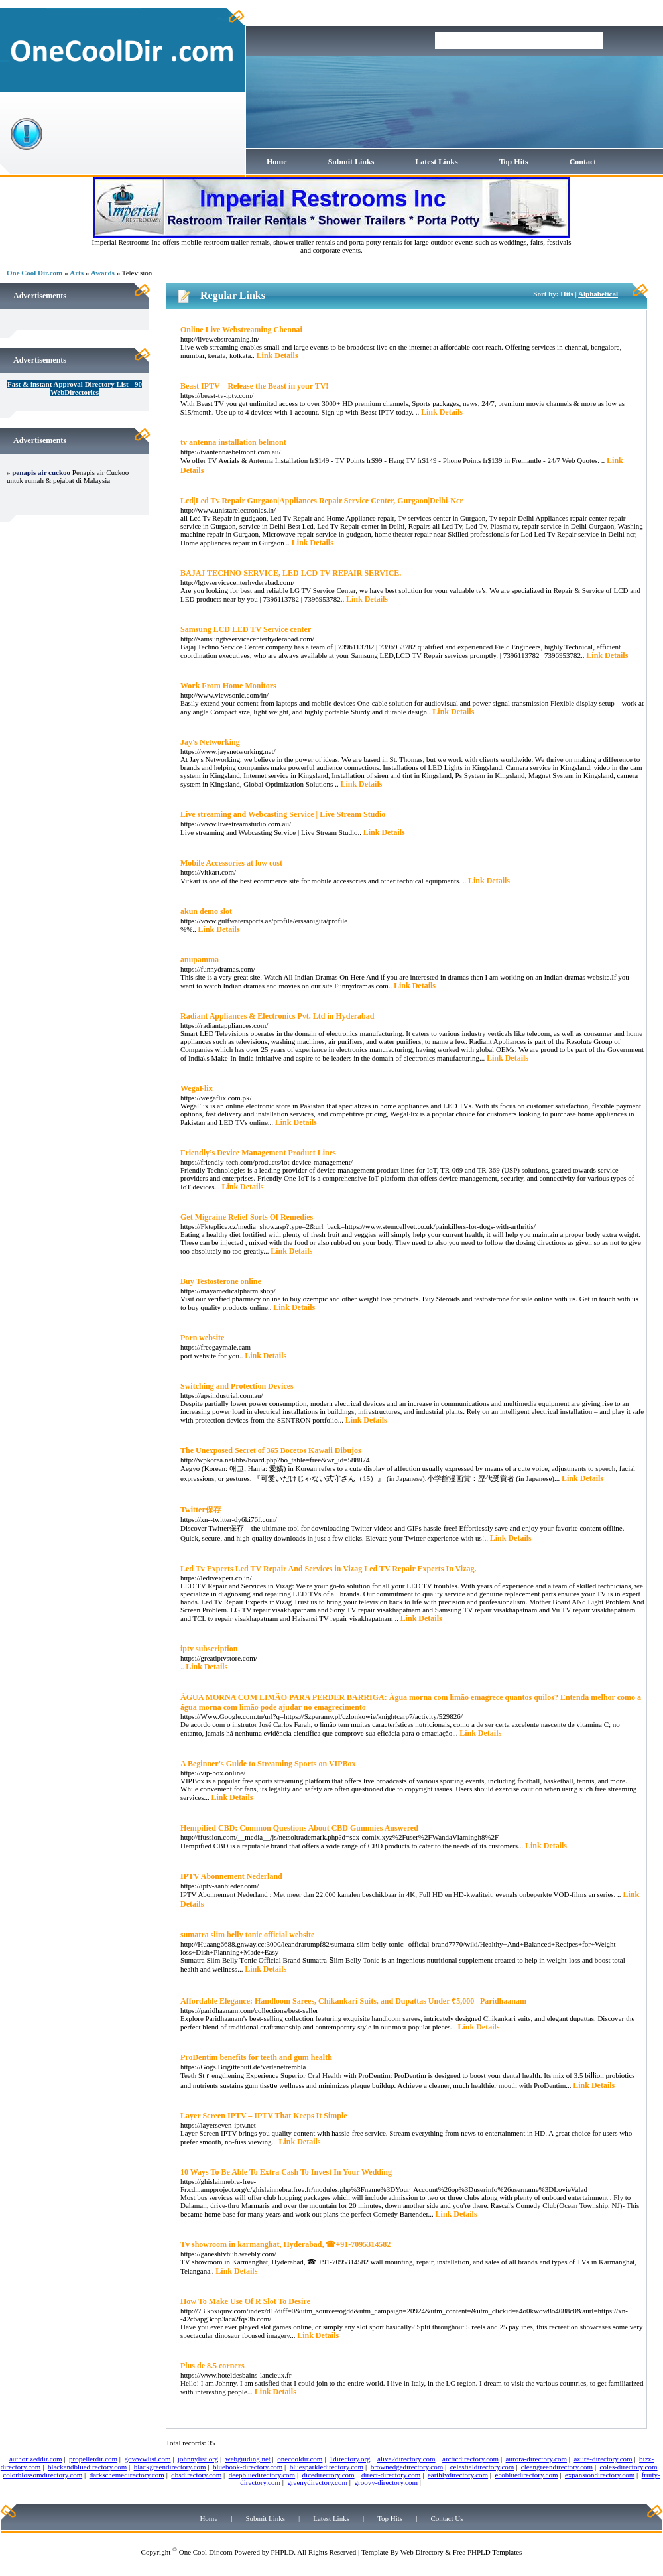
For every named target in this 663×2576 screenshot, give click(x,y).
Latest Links (436, 161)
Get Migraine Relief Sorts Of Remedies (246, 1217)
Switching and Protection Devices (237, 1386)
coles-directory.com (629, 2467)
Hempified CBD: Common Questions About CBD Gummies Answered (299, 1828)
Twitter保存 (200, 1509)
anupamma (199, 959)
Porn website (202, 1337)
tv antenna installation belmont (233, 442)
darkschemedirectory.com (127, 2475)
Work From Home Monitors (228, 685)
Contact (583, 161)
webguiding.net (248, 2459)
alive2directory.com (406, 2459)
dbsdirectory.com (196, 2475)
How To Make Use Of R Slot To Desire (245, 2301)
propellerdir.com (93, 2459)
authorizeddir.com (35, 2459)
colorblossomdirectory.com (42, 2475)
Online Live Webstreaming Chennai (241, 329)
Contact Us (446, 2518)
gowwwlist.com (148, 2459)
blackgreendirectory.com (170, 2467)
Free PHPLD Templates (487, 2552)
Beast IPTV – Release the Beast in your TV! (254, 386)
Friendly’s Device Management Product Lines (258, 1152)
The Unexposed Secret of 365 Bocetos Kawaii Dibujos (270, 1450)
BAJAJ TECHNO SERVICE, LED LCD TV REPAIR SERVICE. (290, 573)
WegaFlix (196, 1088)
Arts (77, 273)
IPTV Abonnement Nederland (231, 1876)
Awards (103, 273)
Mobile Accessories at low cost (231, 863)
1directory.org (350, 2459)
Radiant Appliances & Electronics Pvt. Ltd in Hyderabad (277, 1016)
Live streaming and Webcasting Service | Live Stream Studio (282, 814)
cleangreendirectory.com (557, 2467)
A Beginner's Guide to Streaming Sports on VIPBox (268, 1763)
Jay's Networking (210, 742)
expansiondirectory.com (599, 2475)
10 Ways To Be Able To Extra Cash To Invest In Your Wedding (286, 2172)
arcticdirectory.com (470, 2459)
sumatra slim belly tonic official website (247, 1934)
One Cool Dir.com (34, 273)
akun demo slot (206, 911)
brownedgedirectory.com (407, 2467)
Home (277, 161)
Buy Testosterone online (220, 1281)
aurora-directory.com (536, 2459)
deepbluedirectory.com (262, 2475)
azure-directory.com (602, 2459)
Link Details (277, 355)
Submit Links (351, 161)
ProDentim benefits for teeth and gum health (256, 2057)
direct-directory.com (390, 2475)
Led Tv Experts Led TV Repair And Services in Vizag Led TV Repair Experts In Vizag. (328, 1568)
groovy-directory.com (386, 2482)
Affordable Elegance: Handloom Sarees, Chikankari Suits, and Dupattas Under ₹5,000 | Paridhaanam (353, 2001)
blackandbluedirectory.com (87, 2467)
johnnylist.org (198, 2459)
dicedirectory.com (328, 2475)
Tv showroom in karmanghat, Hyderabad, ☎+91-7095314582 (285, 2244)
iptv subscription (208, 1648)
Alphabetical (598, 294)
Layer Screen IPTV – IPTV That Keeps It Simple (263, 2115)
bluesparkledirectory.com (326, 2467)
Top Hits (513, 161)
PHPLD (282, 2552)
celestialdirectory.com (482, 2467)
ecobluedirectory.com (526, 2475)
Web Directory (422, 2552)
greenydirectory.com (317, 2482)
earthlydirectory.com (458, 2475)
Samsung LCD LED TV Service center (245, 629)
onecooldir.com (299, 2459)
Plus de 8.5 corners (212, 2365)
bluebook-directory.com (247, 2467)
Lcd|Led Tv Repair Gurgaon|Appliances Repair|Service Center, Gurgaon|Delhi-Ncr (321, 500)
